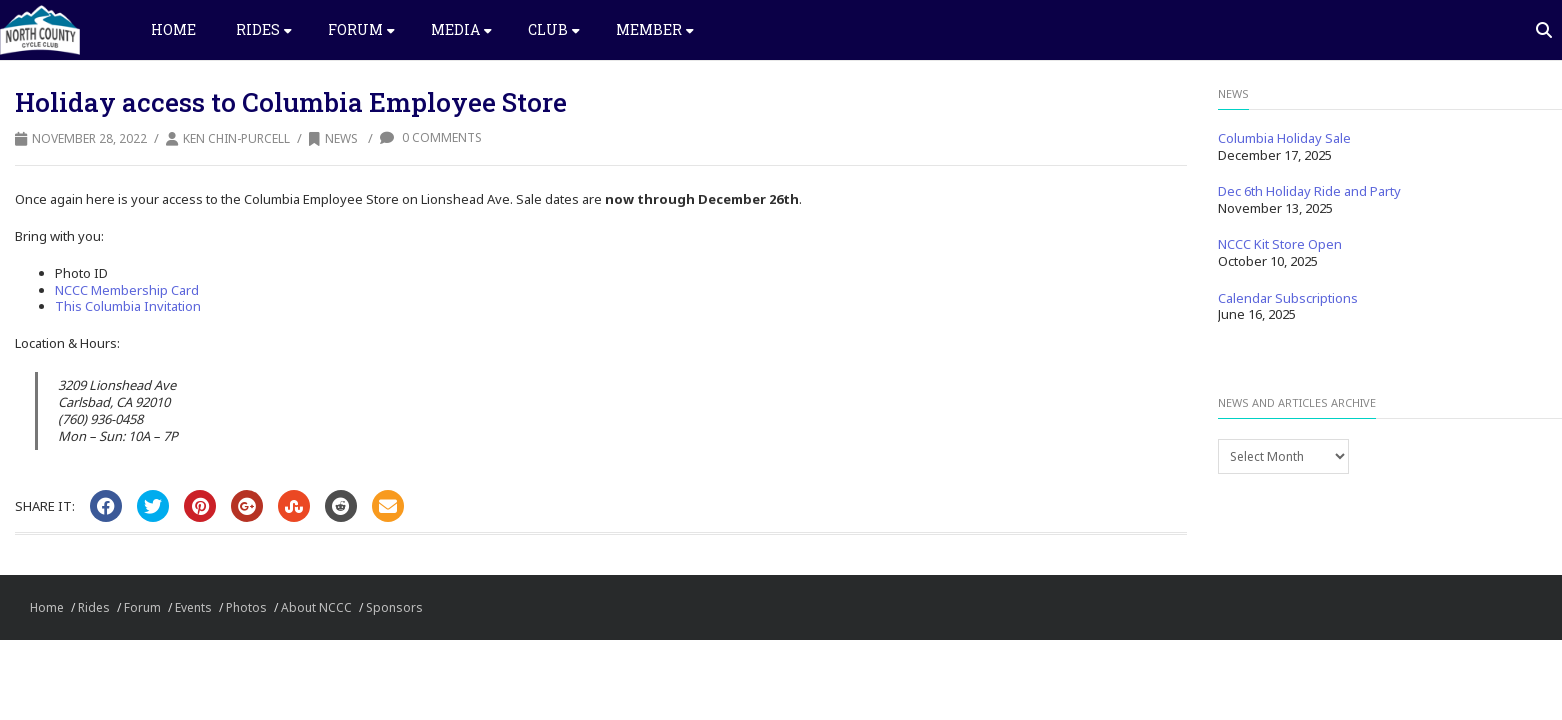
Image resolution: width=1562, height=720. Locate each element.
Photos (246, 607)
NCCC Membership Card (127, 290)
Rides (264, 29)
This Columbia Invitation (128, 306)
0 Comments (431, 137)
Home (173, 29)
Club (554, 29)
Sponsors (394, 607)
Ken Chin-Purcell (236, 138)
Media (461, 29)
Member (655, 29)
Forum (361, 29)
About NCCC (316, 607)
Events (193, 607)
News (333, 138)
